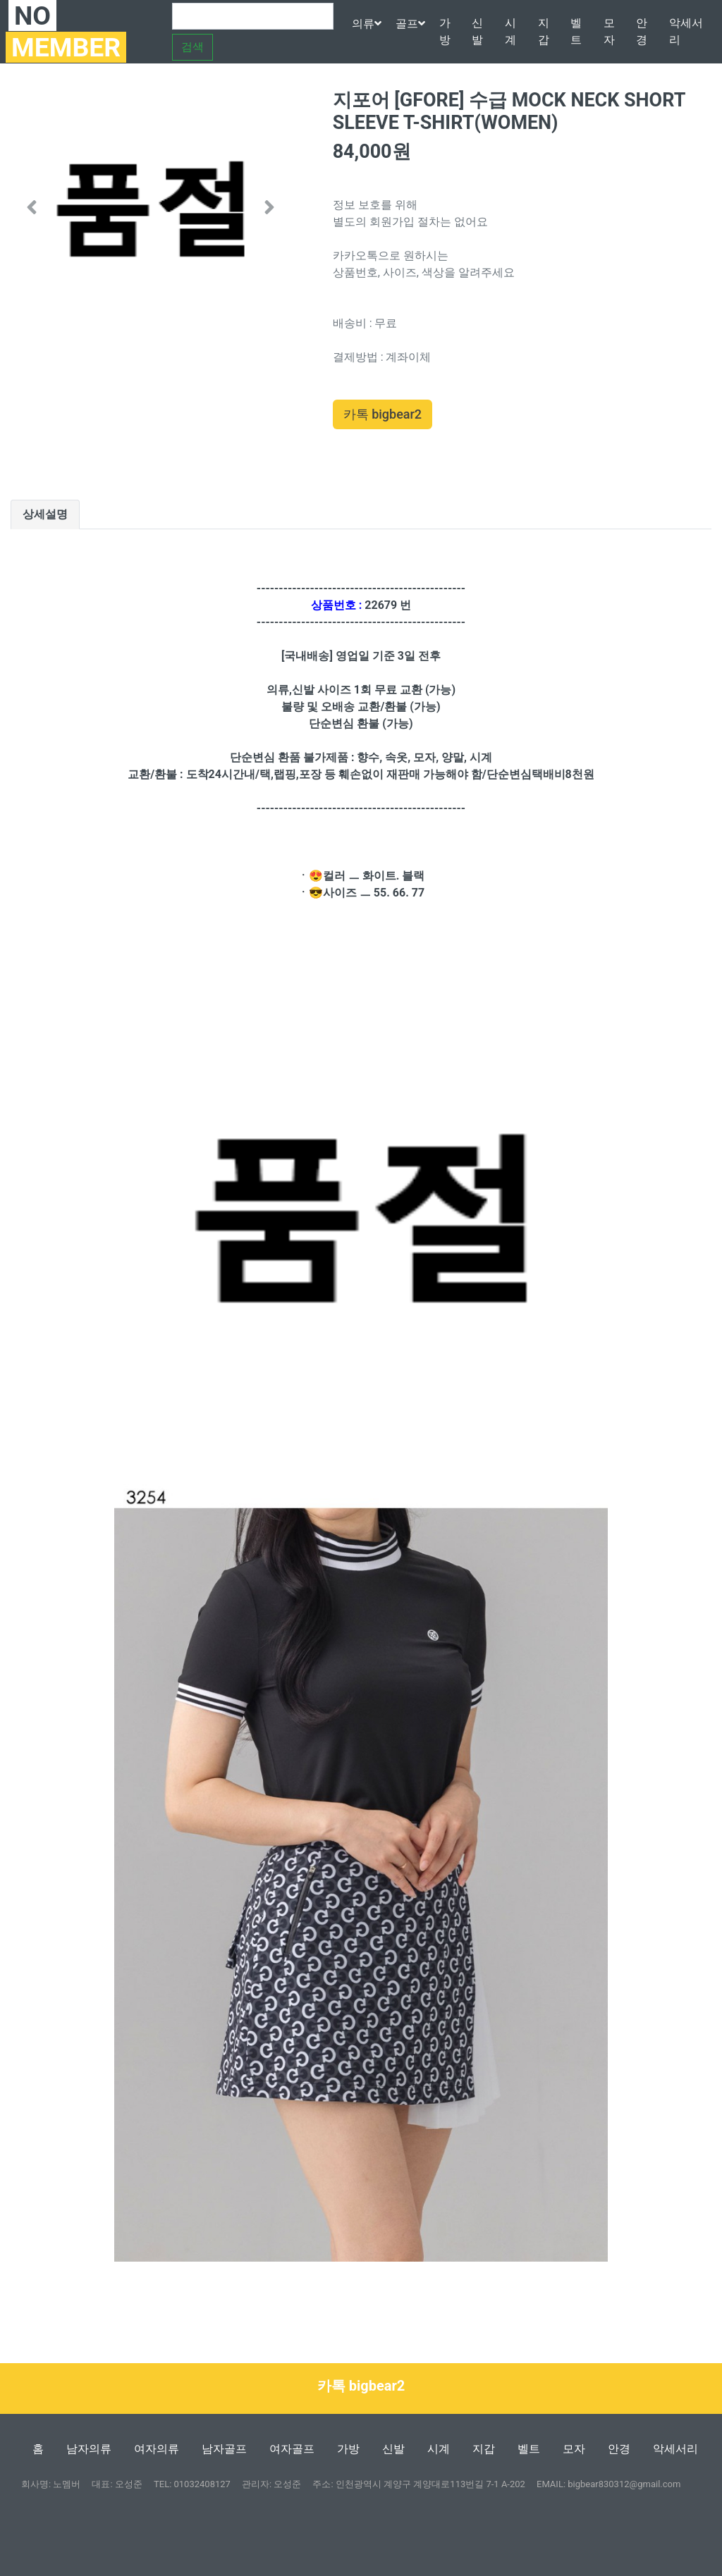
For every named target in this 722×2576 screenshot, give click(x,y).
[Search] (253, 16)
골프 (410, 23)
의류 (366, 23)
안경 (641, 31)
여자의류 (156, 2448)
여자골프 (291, 2448)
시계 (510, 31)
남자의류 (88, 2448)
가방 (445, 31)
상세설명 (45, 514)
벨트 (576, 31)
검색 (192, 47)
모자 (609, 31)
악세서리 (686, 31)
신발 (477, 31)
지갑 (543, 31)
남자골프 (224, 2448)
